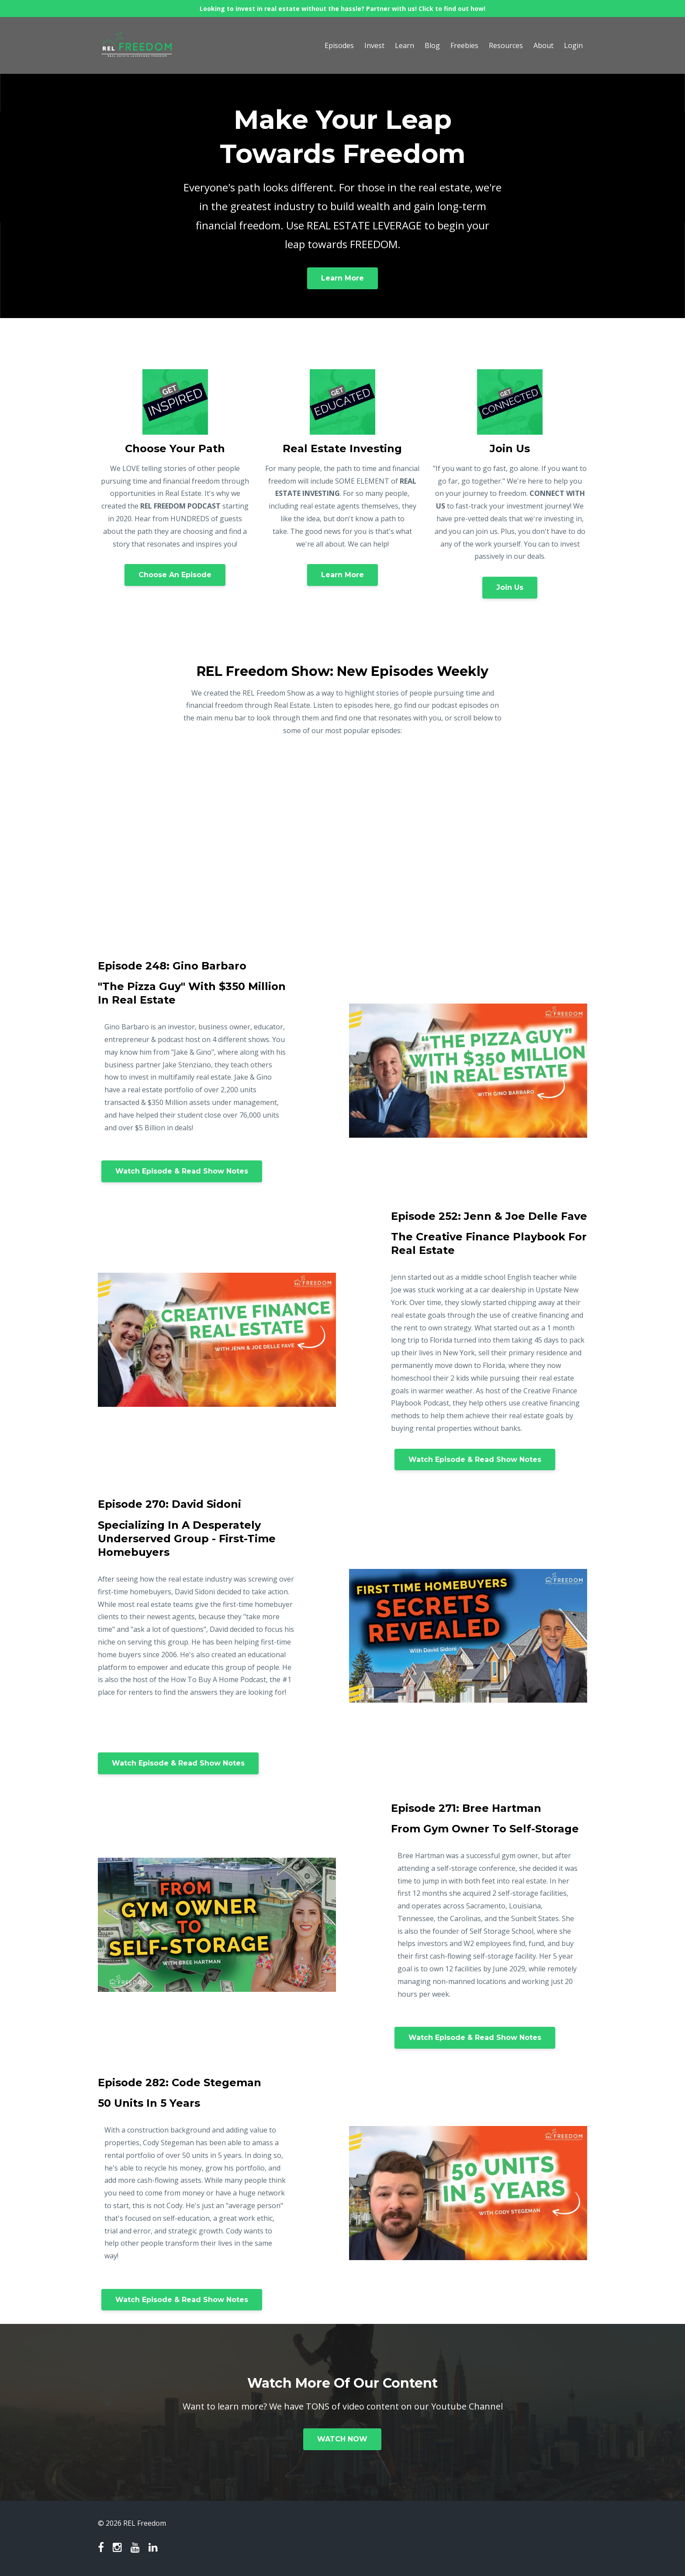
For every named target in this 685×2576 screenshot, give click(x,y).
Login (573, 45)
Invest (374, 45)
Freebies (464, 45)
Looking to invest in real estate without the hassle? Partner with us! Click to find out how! (342, 8)
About (543, 45)
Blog (432, 45)
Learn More (342, 278)
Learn (404, 45)
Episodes (339, 45)
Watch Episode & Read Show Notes (181, 1171)
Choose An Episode (174, 575)
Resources (506, 45)
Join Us (509, 587)
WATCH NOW (342, 2439)
